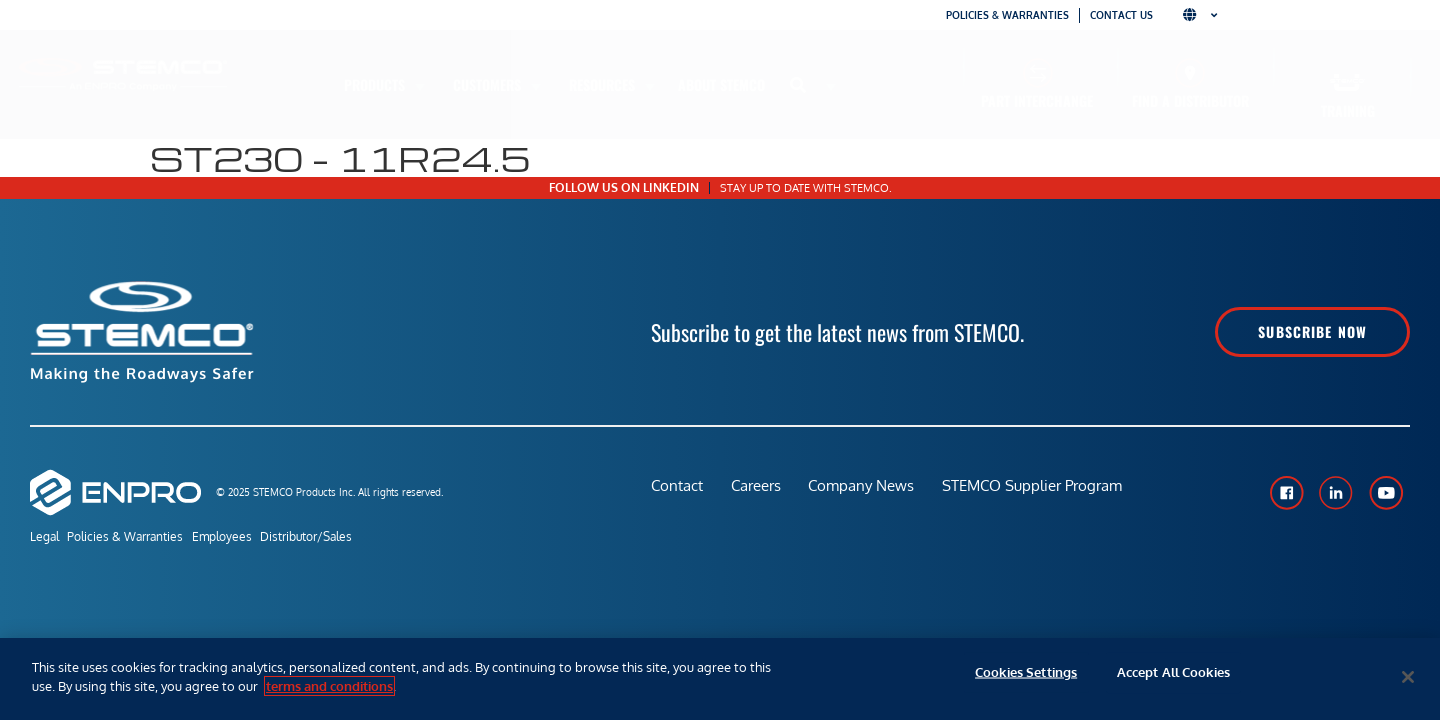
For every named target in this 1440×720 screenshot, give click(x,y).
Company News (866, 491)
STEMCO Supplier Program (1039, 491)
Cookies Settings (1026, 677)
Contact (677, 491)
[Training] (1347, 82)
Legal (44, 538)
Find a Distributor (1190, 100)
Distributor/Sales (341, 538)
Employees (245, 538)
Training (1348, 110)
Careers (758, 491)
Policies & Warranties (1007, 15)
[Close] (1408, 677)
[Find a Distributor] (1190, 72)
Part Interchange (1037, 100)
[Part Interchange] (1037, 72)
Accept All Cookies (1173, 677)
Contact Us (1121, 15)
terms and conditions (329, 686)
